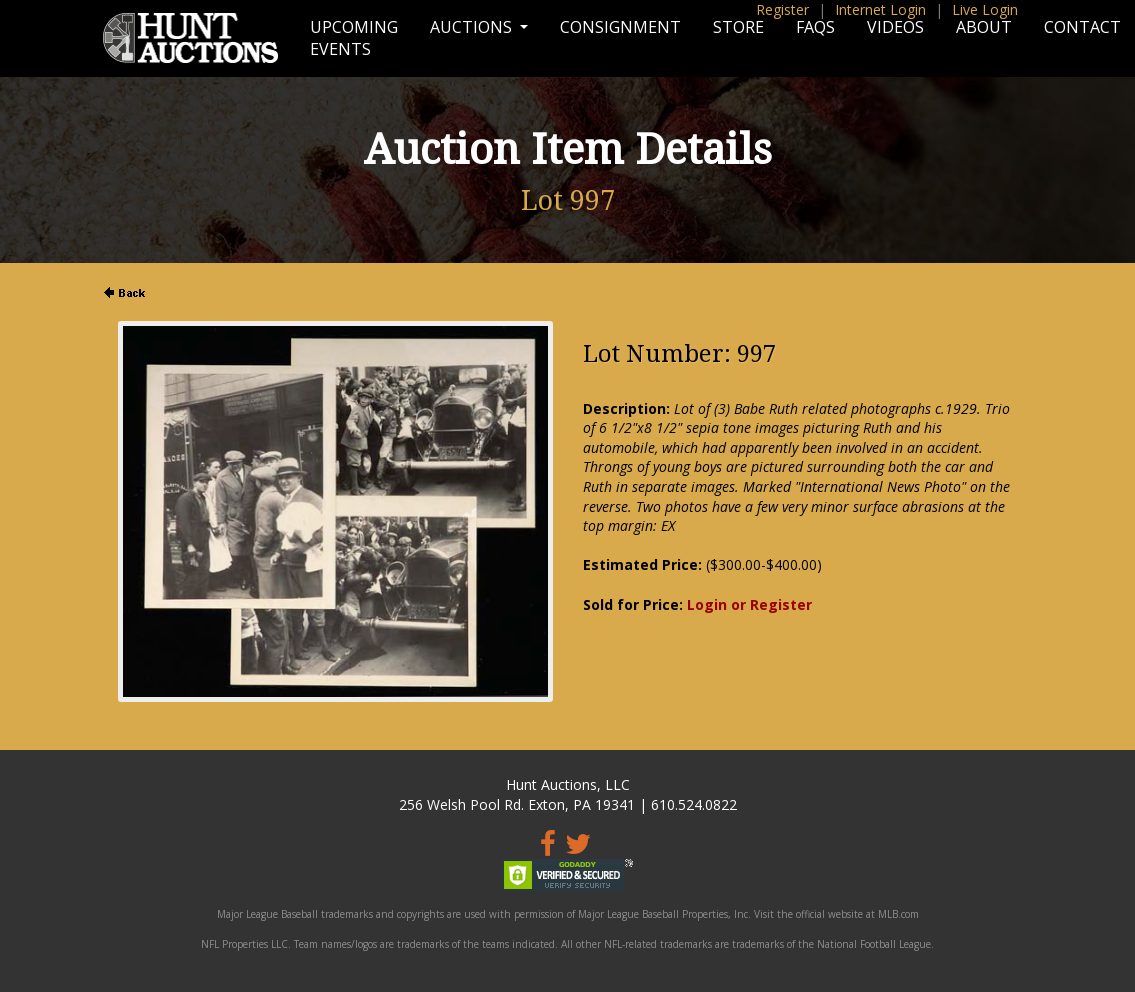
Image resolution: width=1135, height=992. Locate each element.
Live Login (985, 9)
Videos (895, 27)
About (984, 27)
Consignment (620, 27)
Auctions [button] (473, 27)
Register (782, 9)
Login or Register (749, 604)
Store (738, 27)
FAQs (815, 27)
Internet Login (880, 9)
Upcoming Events (354, 38)
